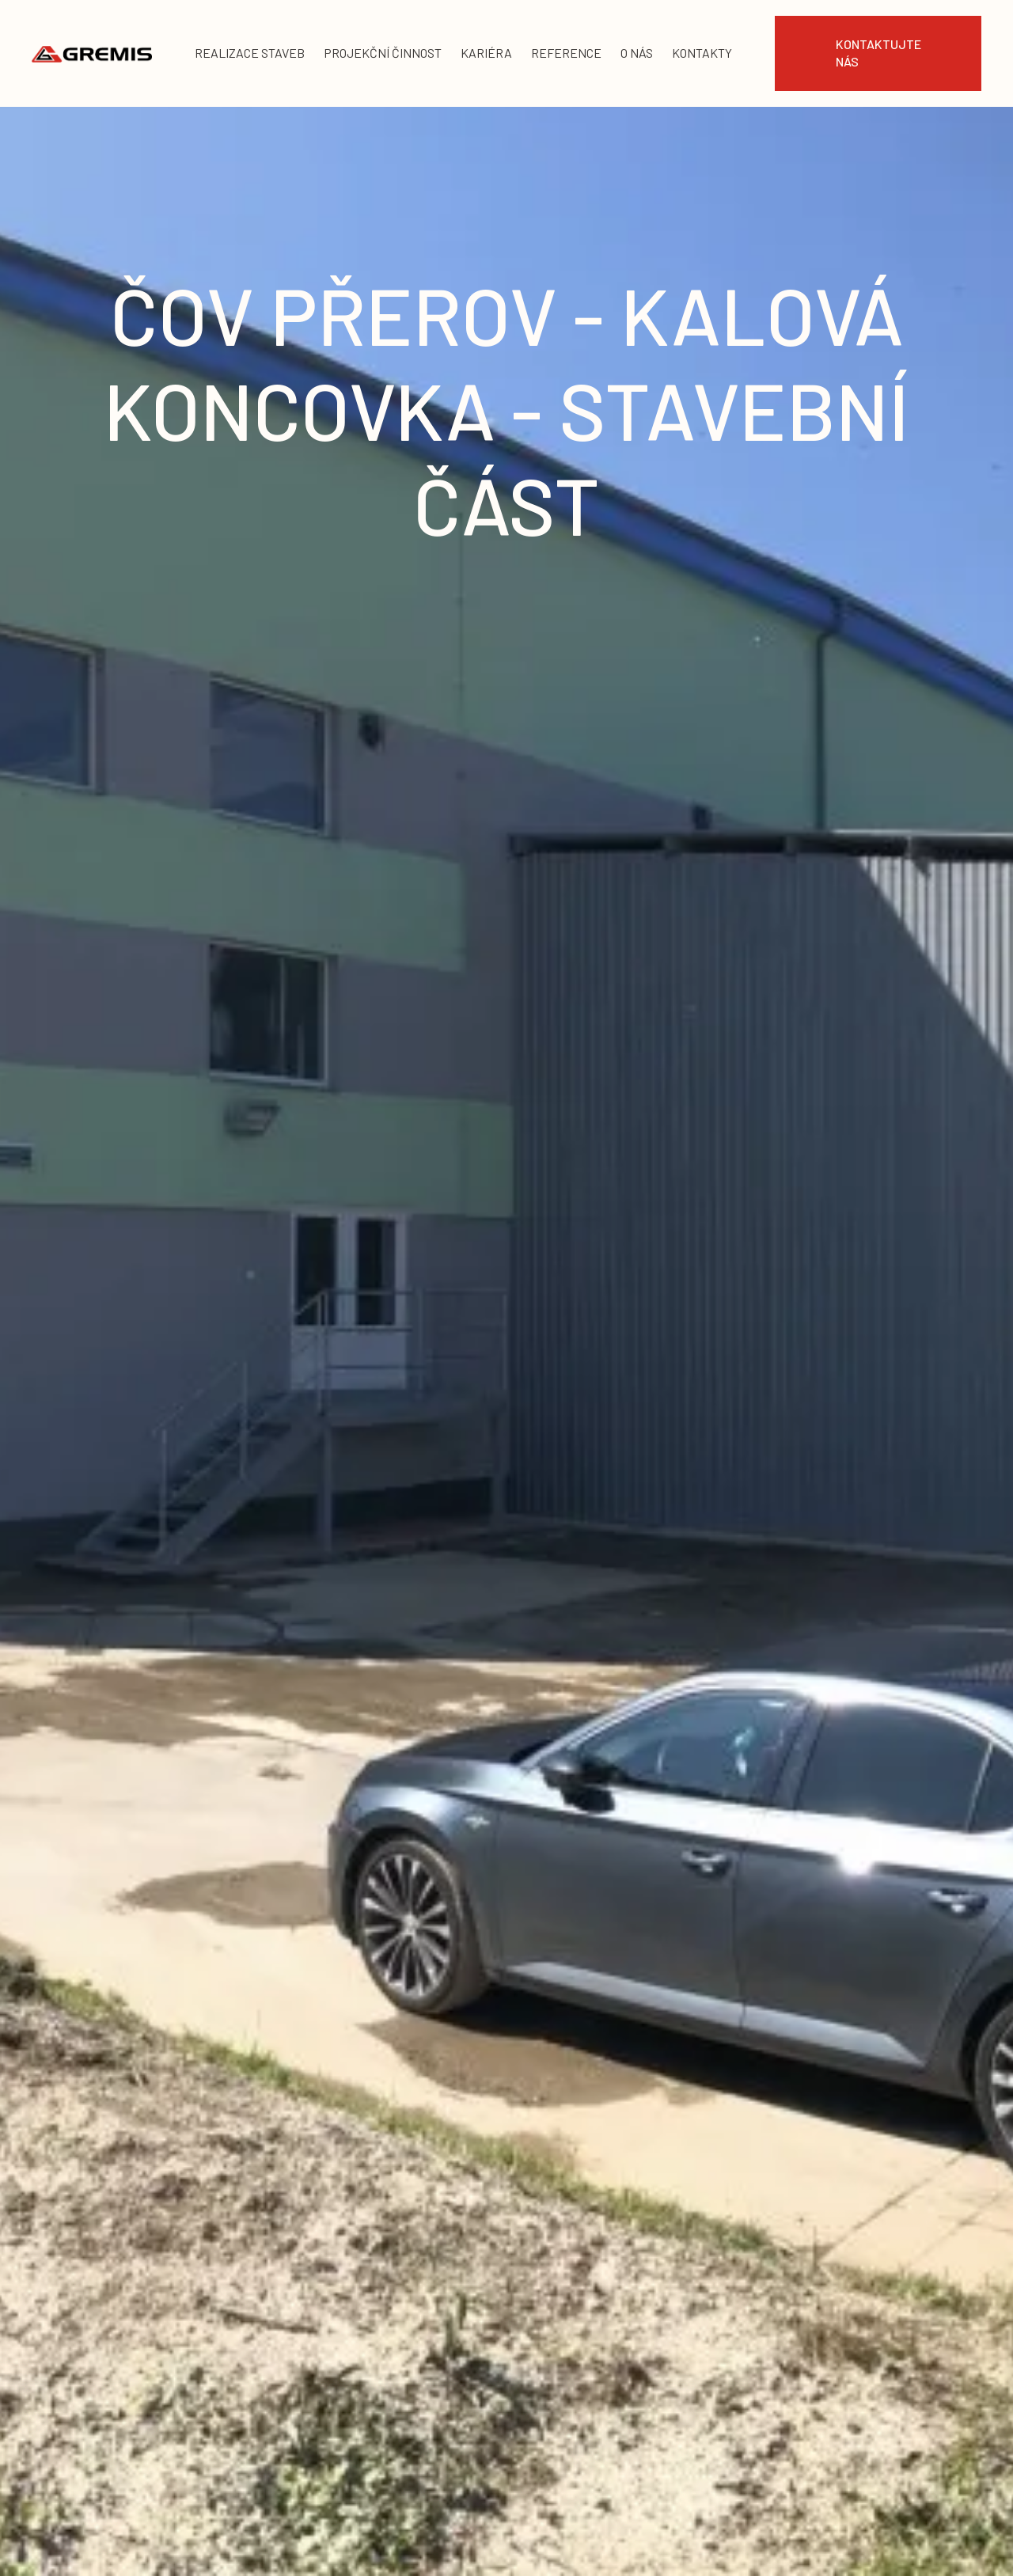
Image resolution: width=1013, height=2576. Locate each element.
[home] (92, 53)
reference (566, 52)
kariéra (486, 52)
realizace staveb (250, 52)
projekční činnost (383, 52)
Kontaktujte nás (878, 52)
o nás (636, 52)
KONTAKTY (702, 52)
